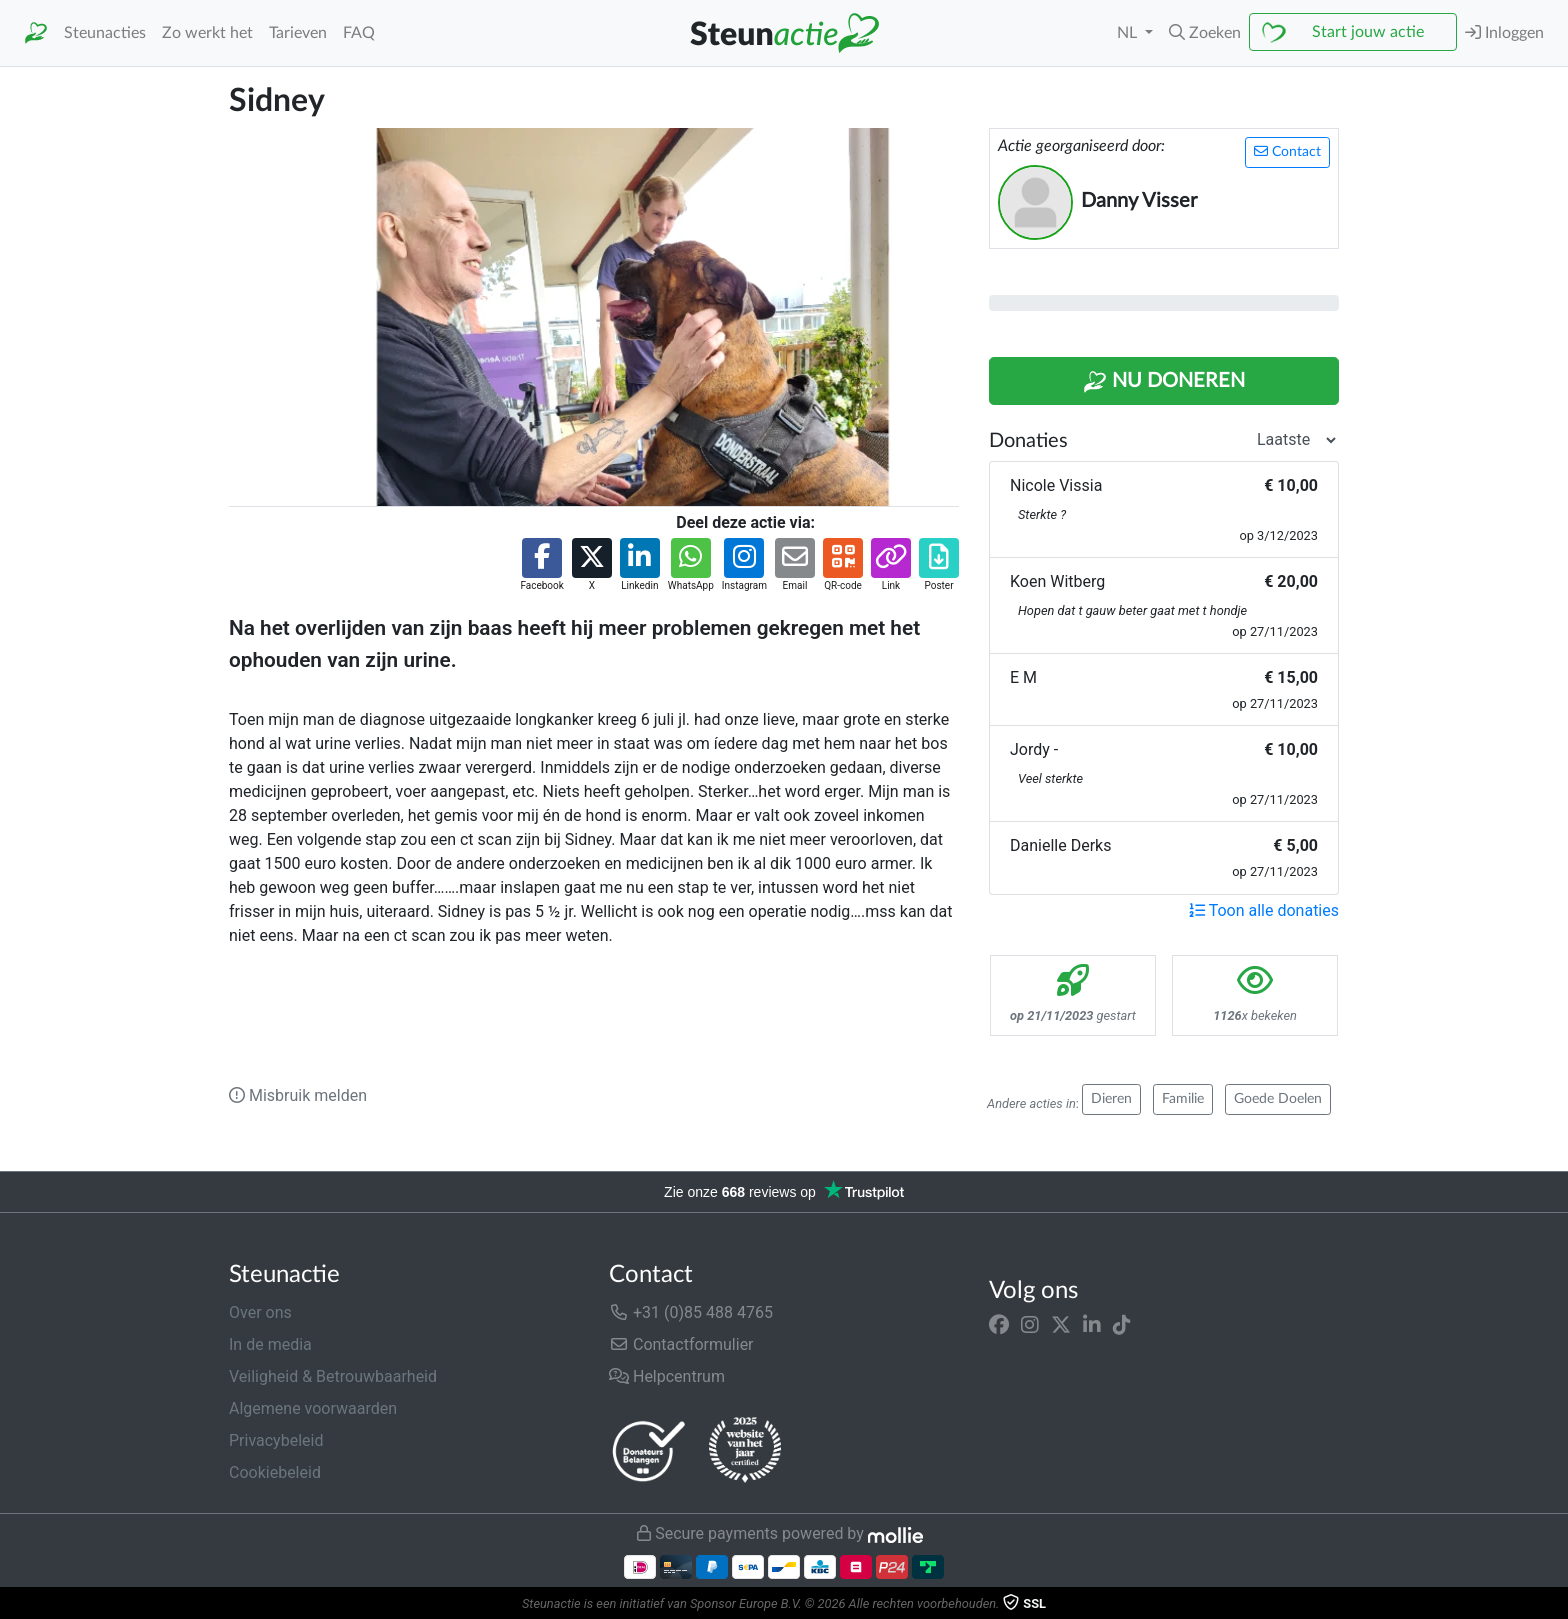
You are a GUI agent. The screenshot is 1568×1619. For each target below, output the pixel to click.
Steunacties (105, 33)
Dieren (1111, 1099)
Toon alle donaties (1264, 910)
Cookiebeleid (275, 1472)
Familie (1183, 1099)
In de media (270, 1344)
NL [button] (1129, 33)
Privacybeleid (276, 1440)
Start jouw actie (1368, 32)
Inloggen (1504, 32)
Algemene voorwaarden (313, 1408)
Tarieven (298, 33)
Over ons (260, 1312)
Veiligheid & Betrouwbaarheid (333, 1376)
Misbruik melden (298, 1095)
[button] (1205, 33)
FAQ (359, 33)
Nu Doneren (1164, 382)
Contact (1287, 151)
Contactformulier (681, 1344)
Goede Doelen (1278, 1099)
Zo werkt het (207, 33)
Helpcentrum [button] (667, 1376)
